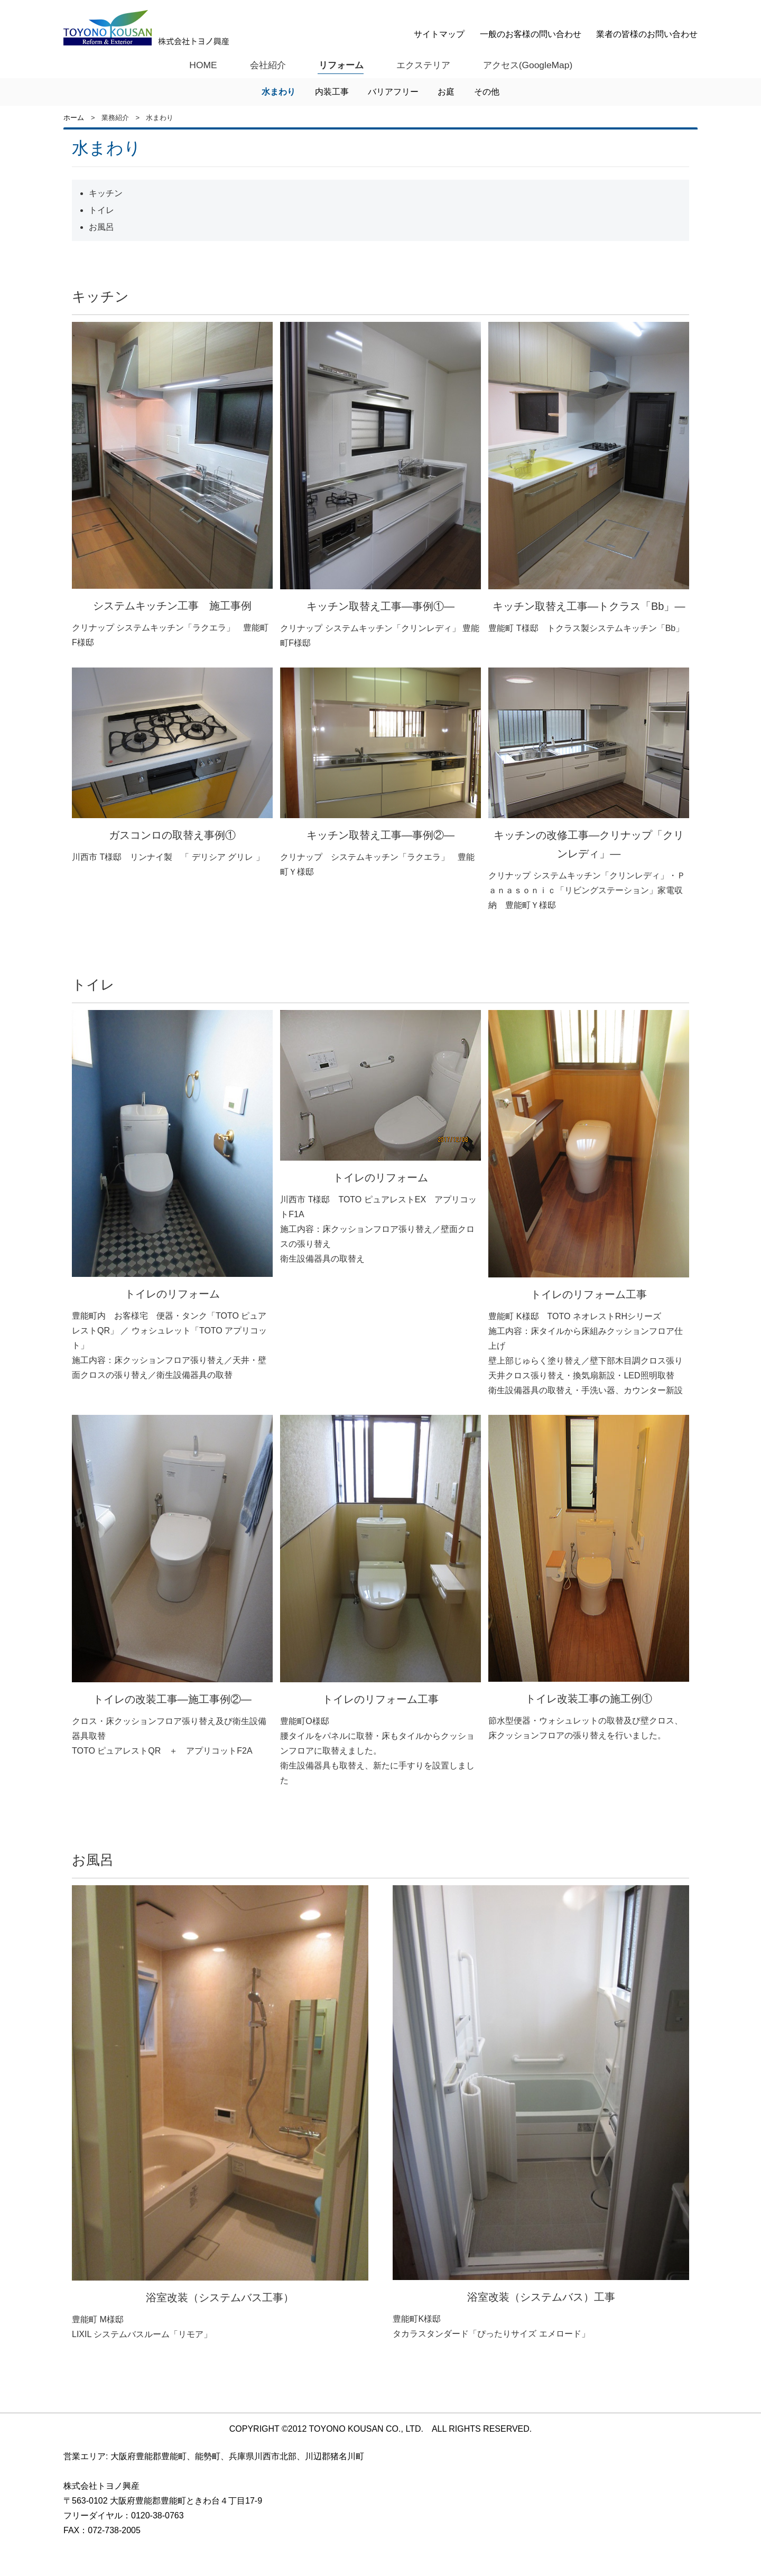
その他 (486, 91)
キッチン (106, 193)
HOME (199, 64)
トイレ (101, 210)
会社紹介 (264, 64)
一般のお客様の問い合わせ (530, 34)
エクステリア (423, 64)
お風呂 (101, 227)
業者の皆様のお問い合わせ (647, 34)
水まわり (278, 91)
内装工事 (332, 91)
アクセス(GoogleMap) (530, 64)
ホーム (73, 117)
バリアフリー (393, 91)
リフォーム (339, 64)
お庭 (446, 91)
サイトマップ (439, 34)
